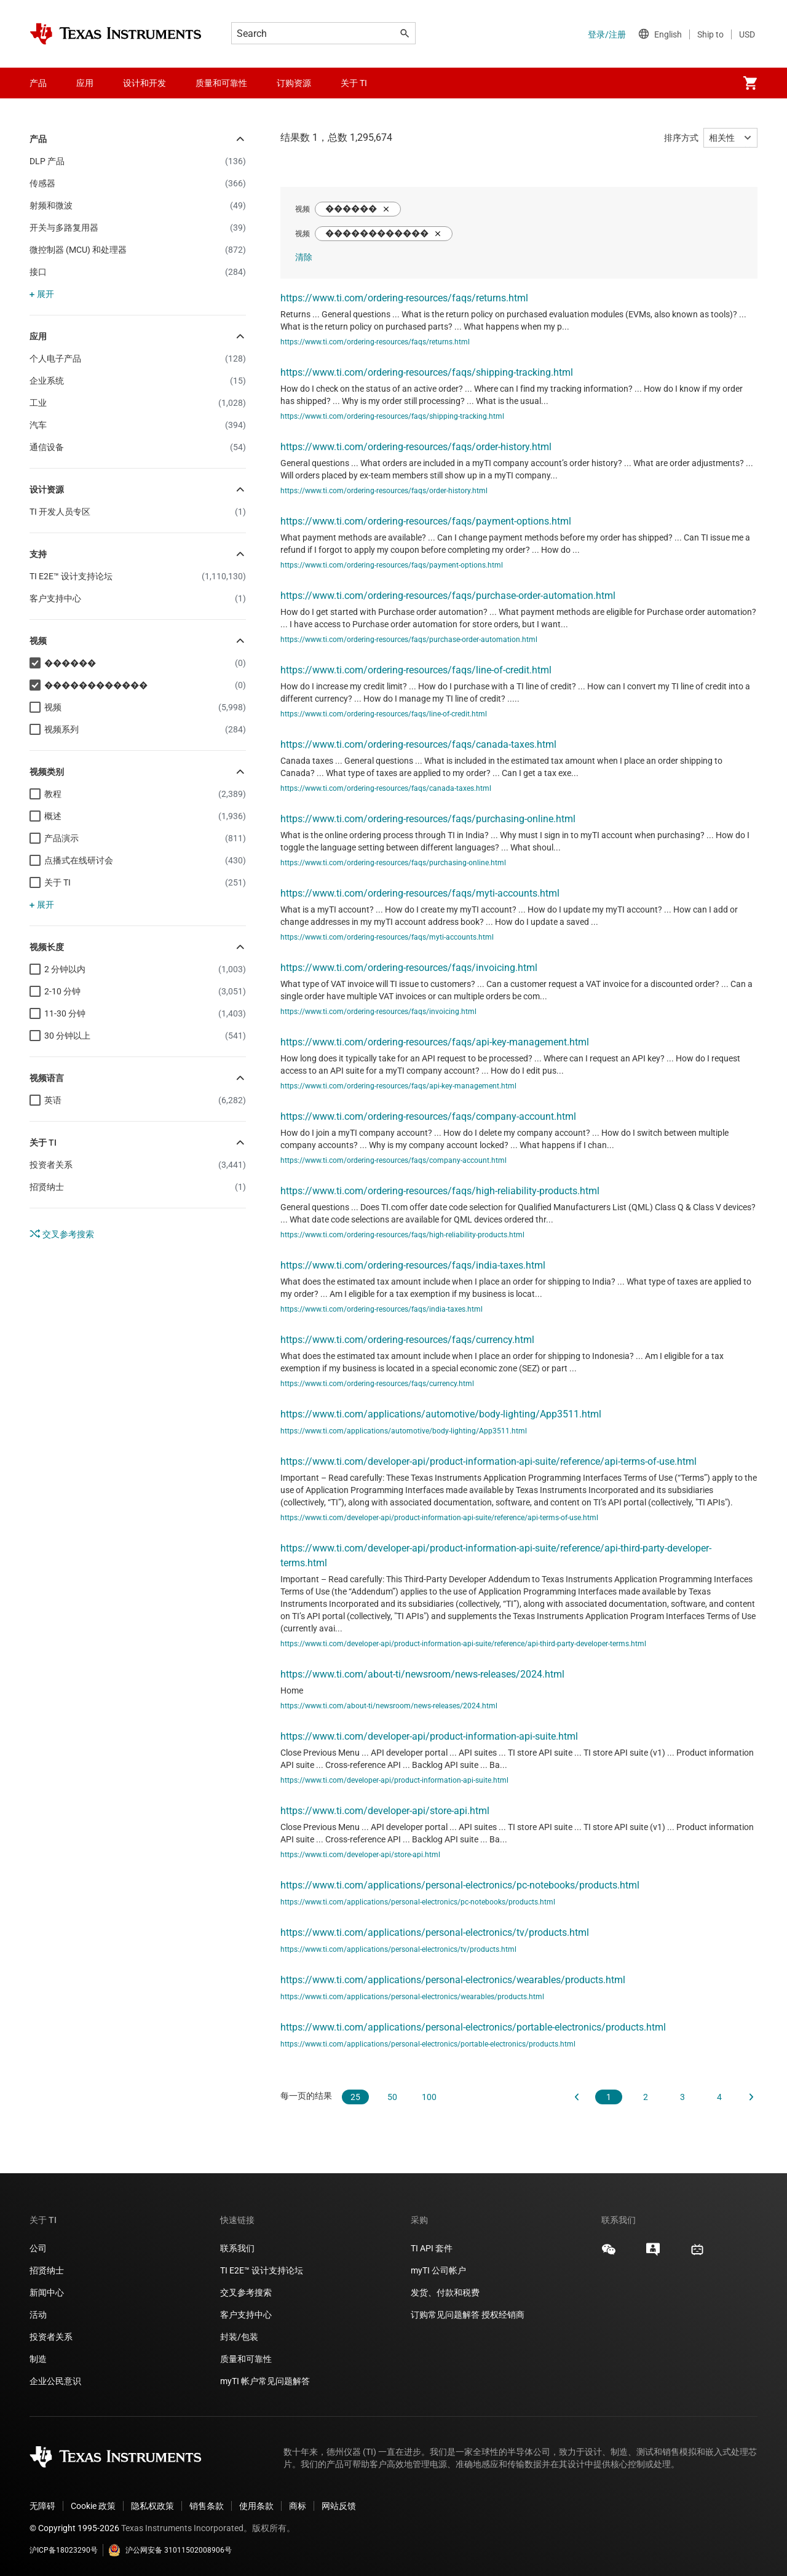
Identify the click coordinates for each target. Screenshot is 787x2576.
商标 (297, 2506)
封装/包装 (239, 2337)
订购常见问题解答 (445, 2315)
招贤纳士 (47, 2270)
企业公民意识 (55, 2381)
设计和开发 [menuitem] (144, 83)
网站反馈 (339, 2506)
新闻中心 (47, 2292)
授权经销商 (502, 2315)
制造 (38, 2359)
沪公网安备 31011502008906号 (170, 2550)
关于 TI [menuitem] (354, 83)
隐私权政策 (152, 2506)
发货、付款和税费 (445, 2292)
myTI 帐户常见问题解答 (265, 2381)
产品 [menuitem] (38, 83)
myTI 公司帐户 (438, 2270)
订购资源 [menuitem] (294, 83)
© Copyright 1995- (74, 2528)
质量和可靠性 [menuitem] (221, 83)
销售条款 (206, 2506)
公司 (38, 2248)
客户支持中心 (246, 2315)
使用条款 (256, 2506)
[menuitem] (750, 83)
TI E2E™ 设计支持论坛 (261, 2270)
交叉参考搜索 (62, 1233)
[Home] (116, 34)
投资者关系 (51, 2337)
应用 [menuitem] (84, 83)
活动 (38, 2315)
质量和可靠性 (247, 2359)
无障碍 (42, 2506)
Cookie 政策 (93, 2506)
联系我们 (237, 2248)
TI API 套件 (432, 2248)
